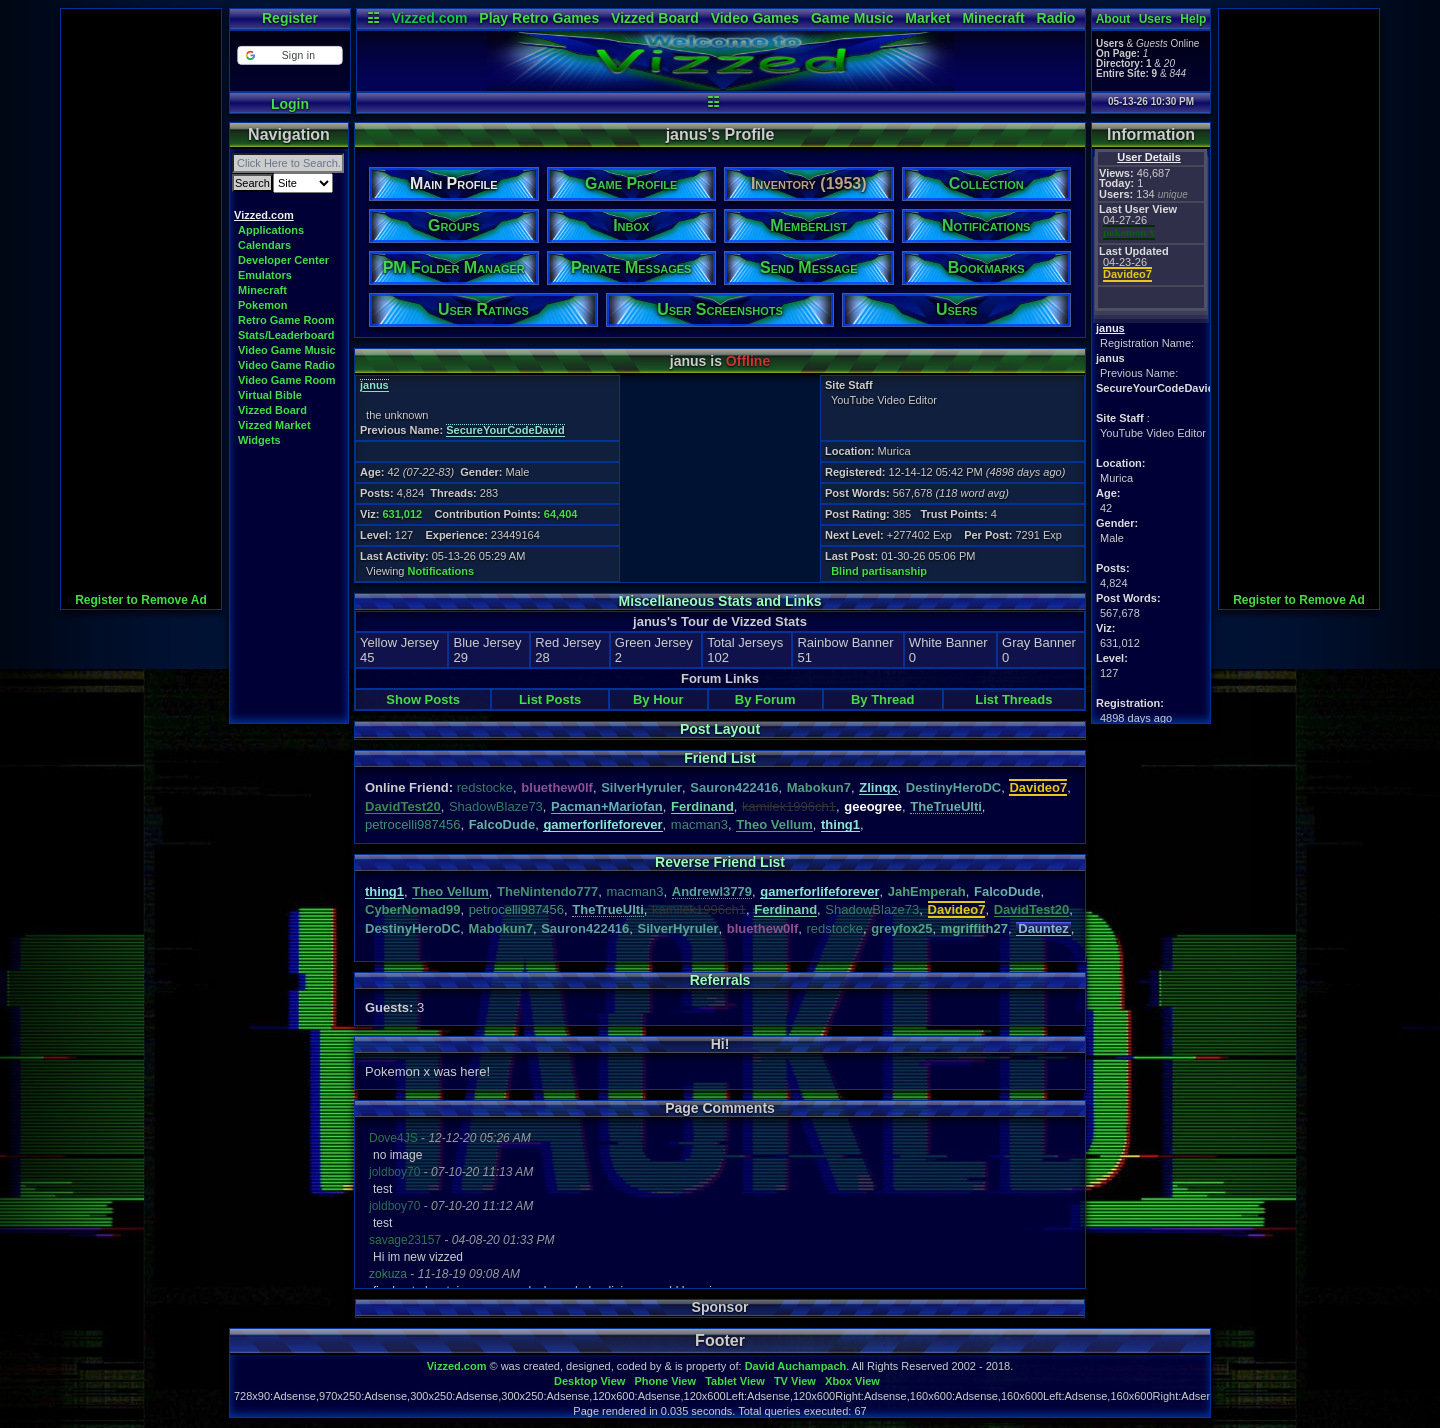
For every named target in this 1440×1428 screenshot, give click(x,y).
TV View (795, 1381)
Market (927, 18)
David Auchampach (796, 1366)
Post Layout (720, 729)
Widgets (259, 440)
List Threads (1013, 699)
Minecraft (993, 18)
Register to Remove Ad (141, 600)
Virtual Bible (270, 395)
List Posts (550, 699)
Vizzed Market (274, 425)
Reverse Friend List (720, 862)
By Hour (658, 699)
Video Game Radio (286, 365)
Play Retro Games (539, 18)
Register (290, 18)
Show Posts (423, 699)
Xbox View (852, 1381)
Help (1193, 19)
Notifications (441, 571)
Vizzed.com (429, 18)
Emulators (265, 275)
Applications (271, 230)
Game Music (852, 18)
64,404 (561, 514)
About (1113, 19)
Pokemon (263, 305)
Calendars (264, 245)
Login (290, 104)
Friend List (720, 758)
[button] (289, 55)
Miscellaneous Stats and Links (719, 601)
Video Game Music (287, 350)
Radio (1056, 18)
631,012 (402, 514)
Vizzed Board (655, 18)
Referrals (720, 980)
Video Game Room (287, 380)
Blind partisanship (879, 571)
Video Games (755, 18)
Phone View (665, 1381)
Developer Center (283, 260)
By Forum (765, 699)
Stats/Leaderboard (286, 335)
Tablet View (735, 1381)
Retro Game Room (286, 320)
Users (1155, 19)
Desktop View (589, 1381)
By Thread (883, 699)
